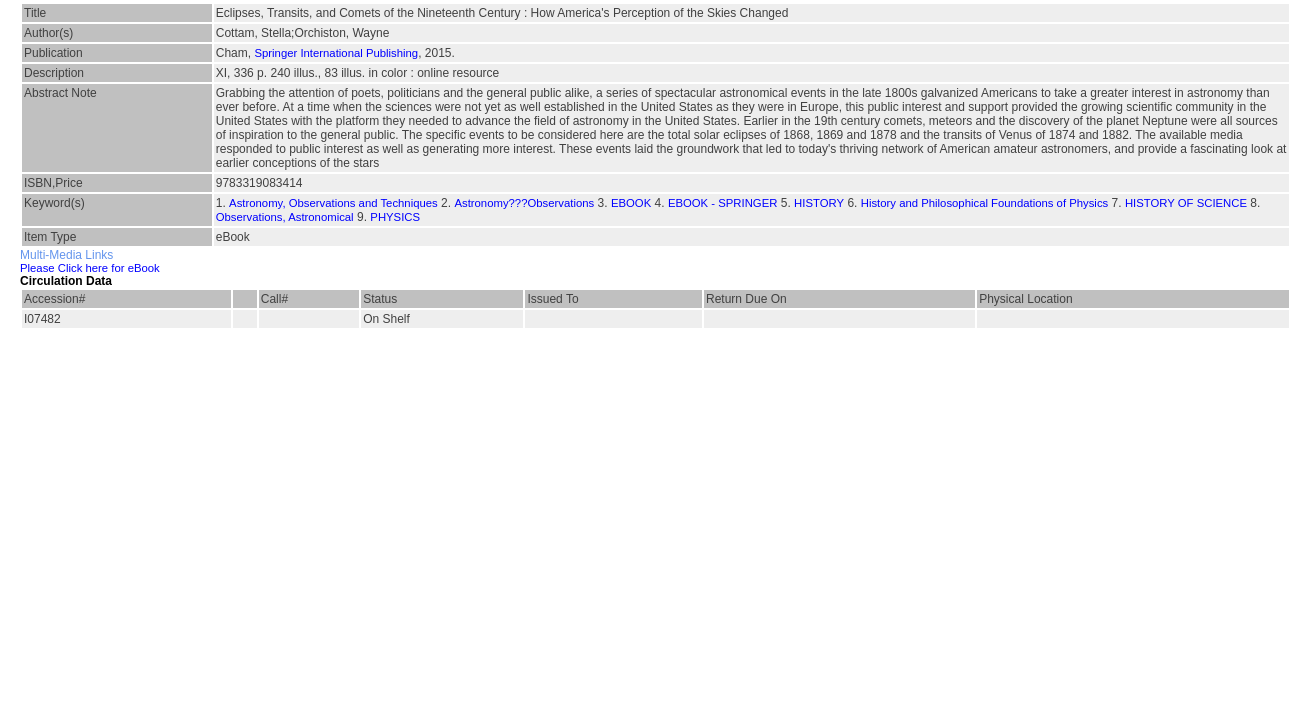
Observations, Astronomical (285, 217)
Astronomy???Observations (524, 203)
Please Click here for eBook (90, 268)
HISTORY (819, 203)
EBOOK (631, 203)
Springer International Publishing (336, 53)
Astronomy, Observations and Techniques (333, 203)
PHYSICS (395, 217)
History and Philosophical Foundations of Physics (984, 203)
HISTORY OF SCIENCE (1186, 203)
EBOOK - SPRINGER (723, 203)
